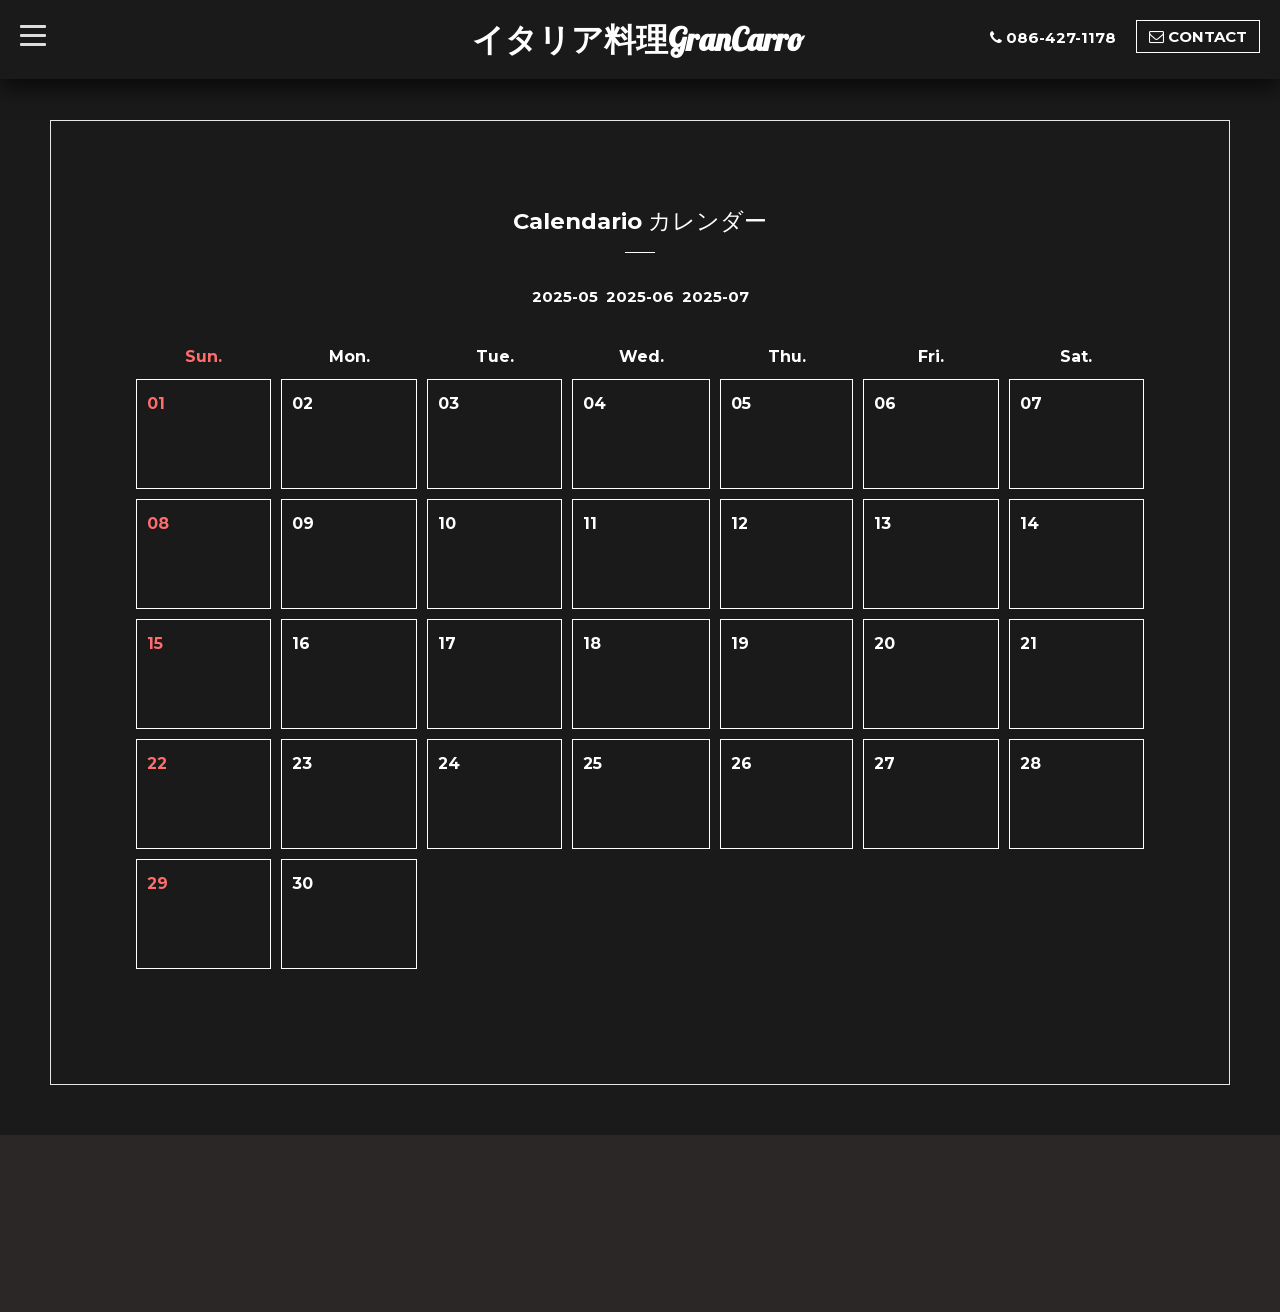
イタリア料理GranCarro (638, 39)
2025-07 (715, 296)
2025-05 (565, 296)
